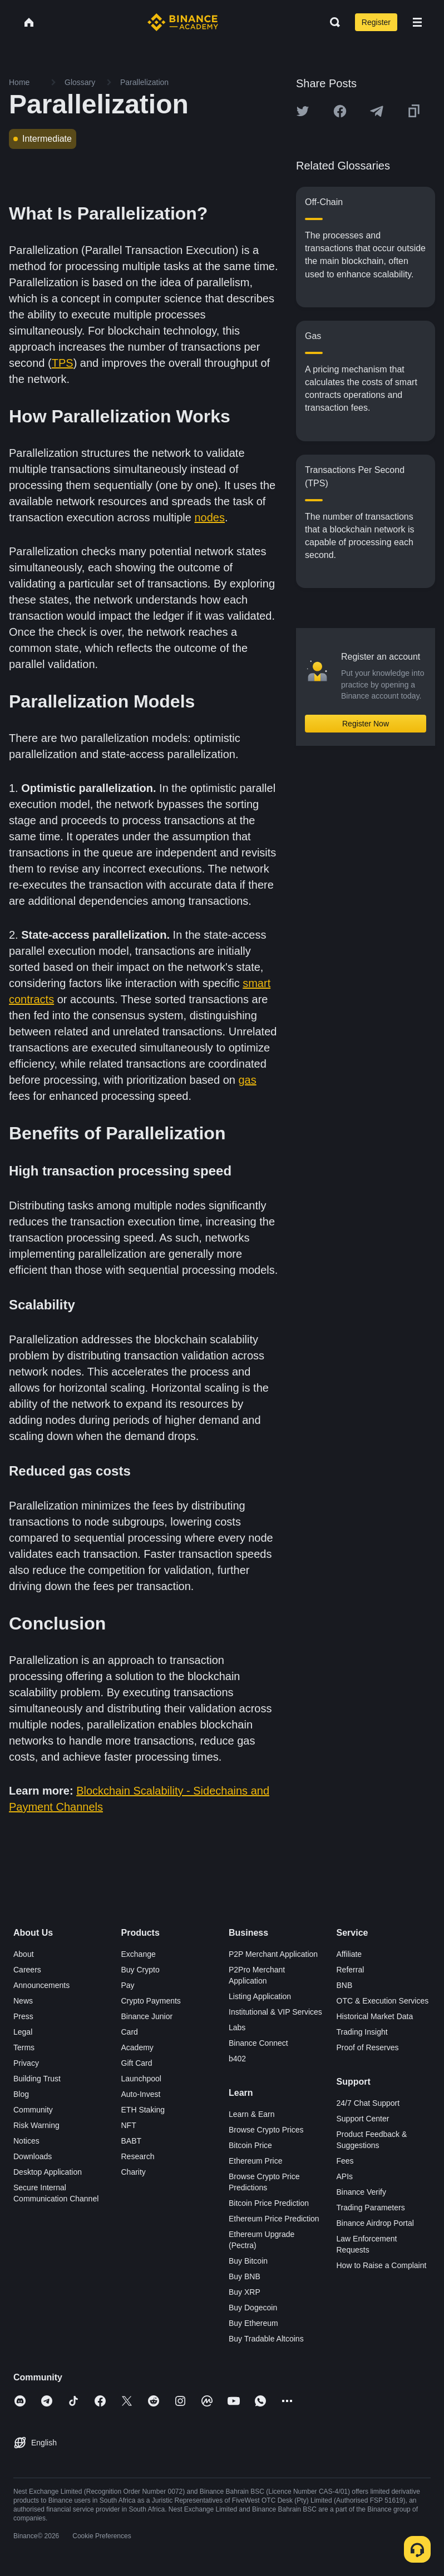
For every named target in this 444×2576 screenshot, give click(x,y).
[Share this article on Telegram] (376, 111)
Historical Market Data (375, 2016)
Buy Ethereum (253, 2323)
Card (129, 2031)
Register (376, 22)
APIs (345, 2176)
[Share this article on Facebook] (340, 111)
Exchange (138, 1954)
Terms (23, 2047)
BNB (345, 1985)
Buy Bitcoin (248, 2260)
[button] (417, 22)
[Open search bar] (332, 22)
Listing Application (260, 1996)
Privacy (26, 2063)
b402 (237, 2058)
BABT (131, 2140)
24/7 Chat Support (368, 2103)
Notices (26, 2140)
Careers (27, 1969)
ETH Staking (143, 2109)
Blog (21, 2094)
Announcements (41, 1985)
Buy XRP (244, 2292)
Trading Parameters (371, 2207)
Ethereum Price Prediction (274, 2218)
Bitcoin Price (250, 2145)
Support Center (363, 2118)
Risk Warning (36, 2125)
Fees (345, 2160)
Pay (128, 1985)
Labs (237, 2027)
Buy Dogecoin (253, 2307)
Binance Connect (258, 2043)
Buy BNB (244, 2276)
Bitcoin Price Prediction (269, 2203)
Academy (137, 2047)
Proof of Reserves (368, 2047)
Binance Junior (147, 2016)
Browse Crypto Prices (266, 2129)
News (23, 2000)
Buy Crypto (140, 1969)
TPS (62, 363)
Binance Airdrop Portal (375, 2223)
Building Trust (37, 2078)
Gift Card (136, 2063)
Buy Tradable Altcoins (266, 2338)
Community (33, 2109)
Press (23, 2016)
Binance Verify (362, 2192)
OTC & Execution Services (383, 2000)
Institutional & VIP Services (275, 2011)
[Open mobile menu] (417, 22)
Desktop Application (47, 2172)
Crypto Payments (151, 2000)
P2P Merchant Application (273, 1954)
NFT (128, 2125)
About (23, 1954)
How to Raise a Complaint (382, 2265)
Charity (133, 2172)
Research (138, 2156)
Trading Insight (362, 2031)
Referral (350, 1969)
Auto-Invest (141, 2094)
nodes (210, 517)
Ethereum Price (255, 2160)
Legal (22, 2031)
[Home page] (182, 22)
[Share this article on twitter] (302, 111)
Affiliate (349, 1954)
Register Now (365, 723)
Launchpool (141, 2078)
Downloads (32, 2156)
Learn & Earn (252, 2114)
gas (247, 1080)
